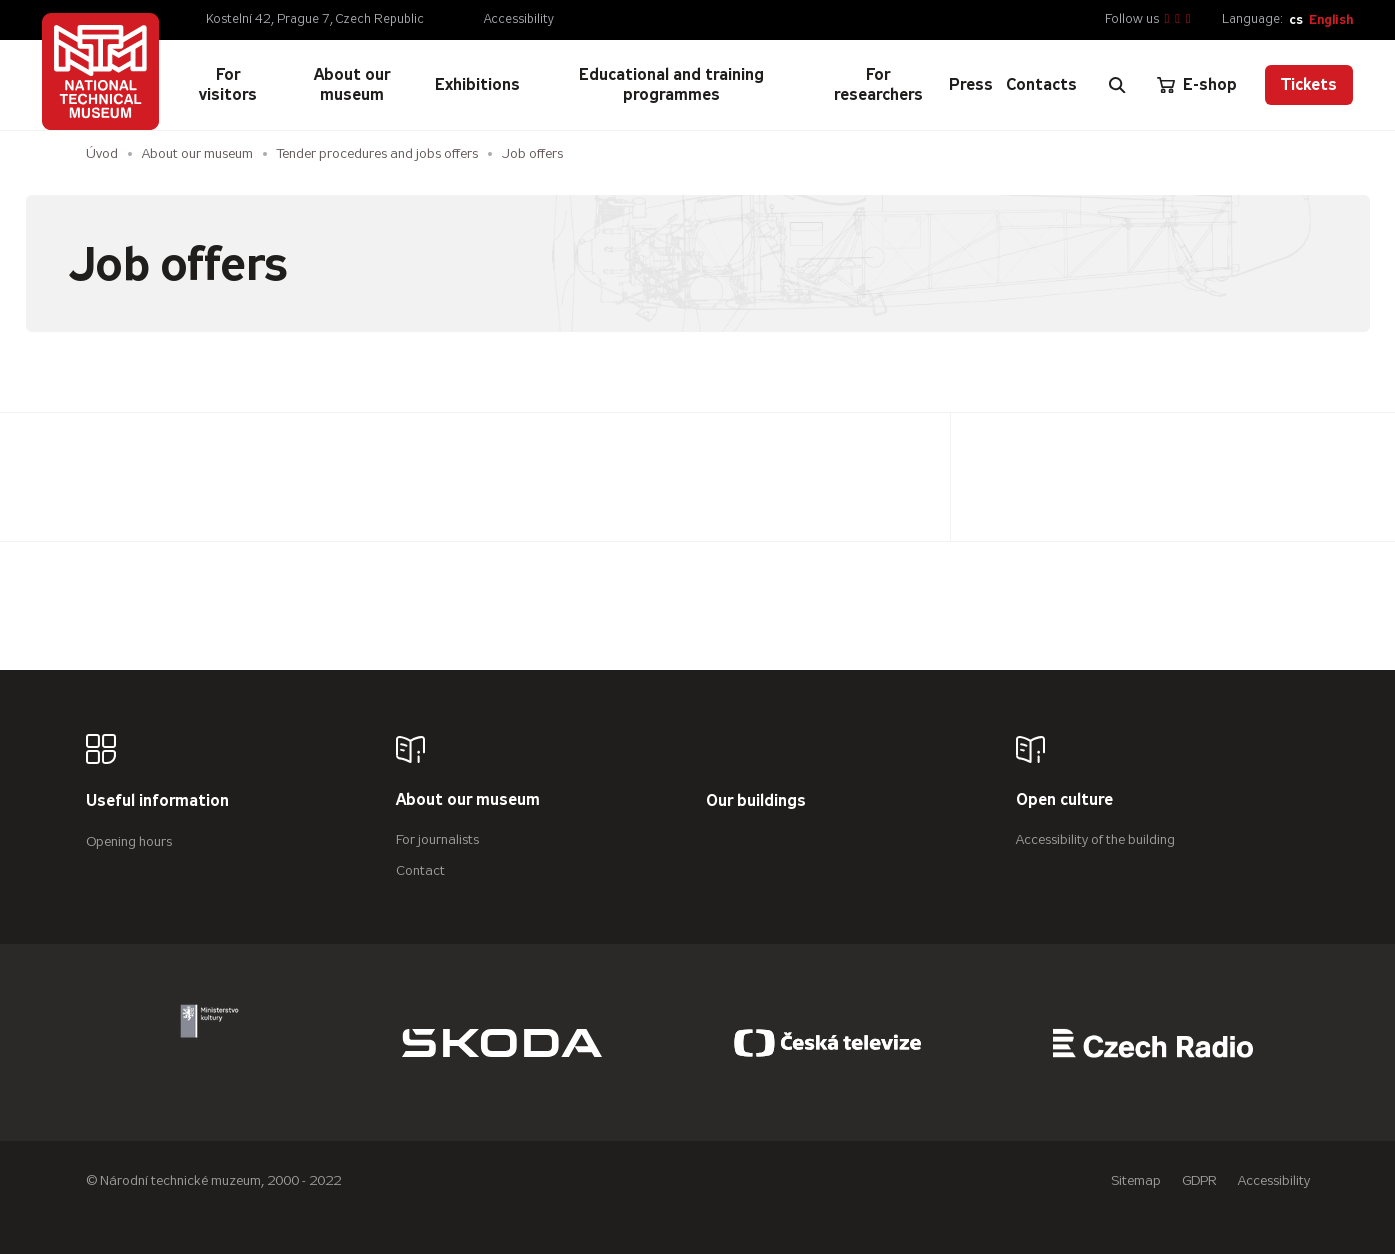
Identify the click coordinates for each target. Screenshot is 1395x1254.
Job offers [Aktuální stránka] (532, 153)
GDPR (1199, 1180)
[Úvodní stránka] (100, 71)
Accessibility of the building (1095, 839)
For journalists (437, 839)
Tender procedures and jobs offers (377, 153)
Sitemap (1136, 1180)
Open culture (1064, 800)
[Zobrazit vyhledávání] (1117, 85)
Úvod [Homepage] (102, 153)
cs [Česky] (1296, 19)
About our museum (197, 153)
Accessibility (519, 19)
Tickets (1309, 84)
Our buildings (756, 801)
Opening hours (129, 841)
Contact (420, 870)
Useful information (157, 801)
